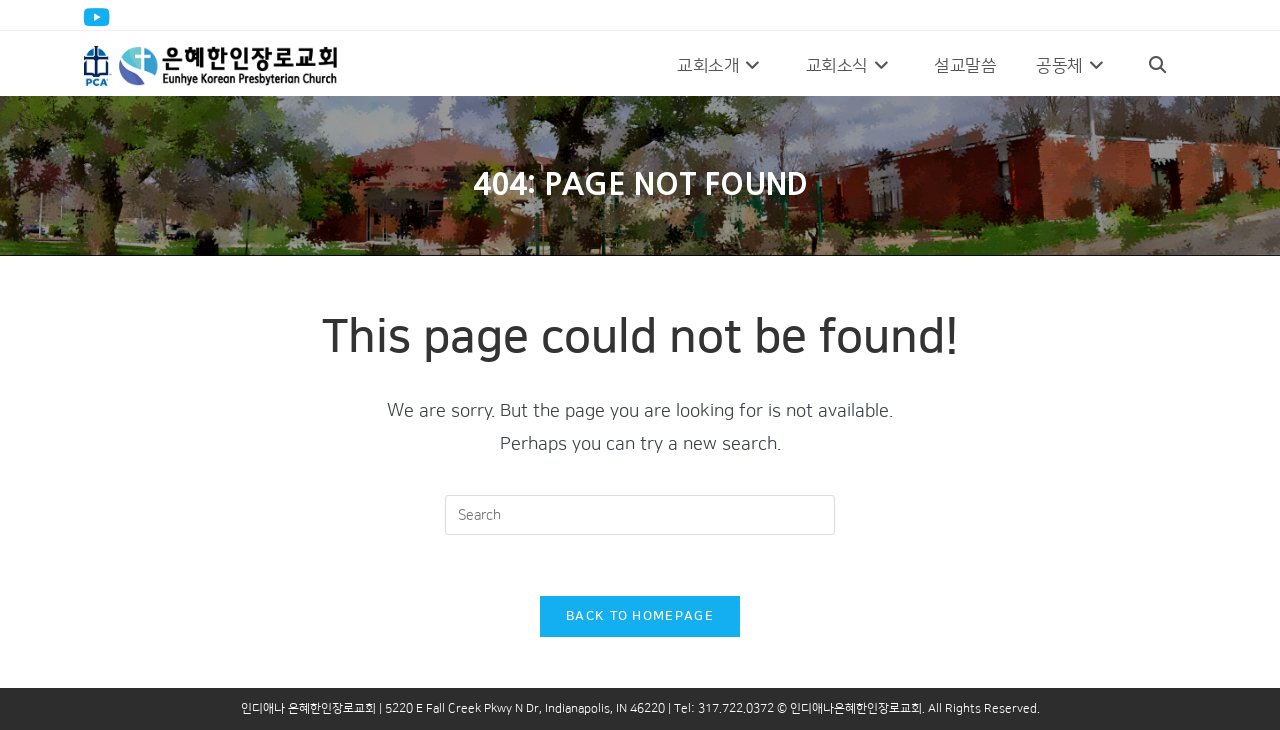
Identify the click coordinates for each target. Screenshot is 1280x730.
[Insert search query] (640, 515)
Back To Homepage (640, 616)
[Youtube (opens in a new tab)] (99, 17)
